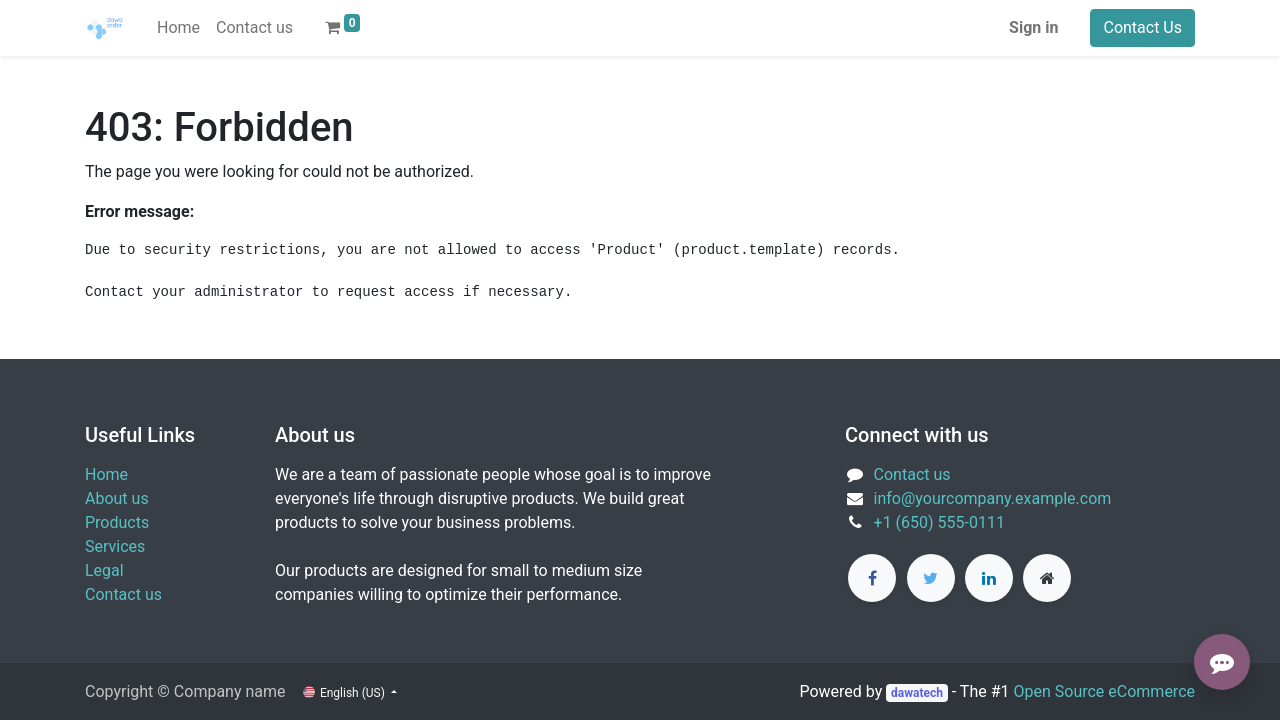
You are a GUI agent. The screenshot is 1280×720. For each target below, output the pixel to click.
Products (117, 522)
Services (115, 546)
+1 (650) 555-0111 (939, 522)
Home (106, 474)
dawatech (917, 693)
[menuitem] (178, 28)
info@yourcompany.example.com (993, 498)
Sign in (1033, 27)
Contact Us (1142, 27)
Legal (104, 570)
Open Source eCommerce (1104, 691)
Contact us (123, 594)
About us (117, 498)
